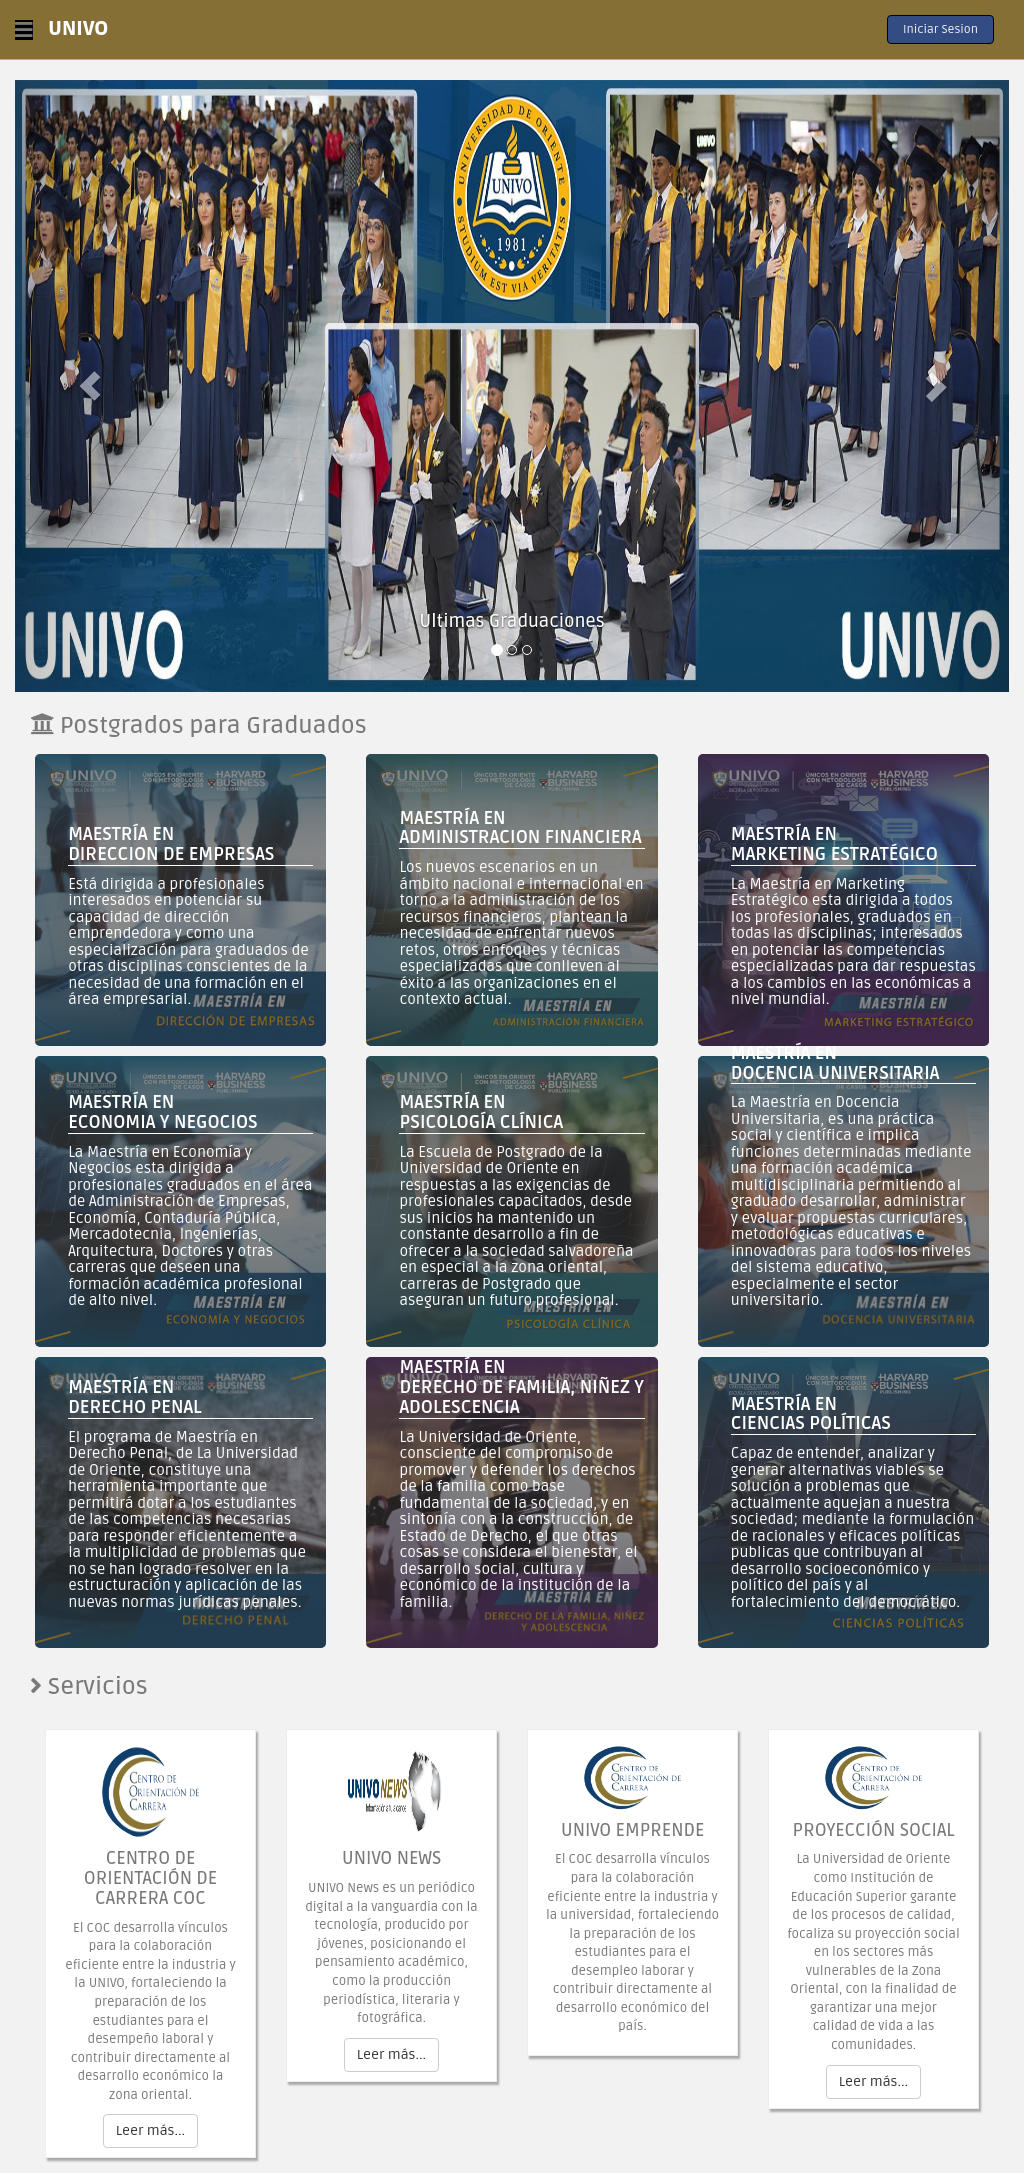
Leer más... (150, 2130)
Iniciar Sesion (940, 29)
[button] (89, 386)
